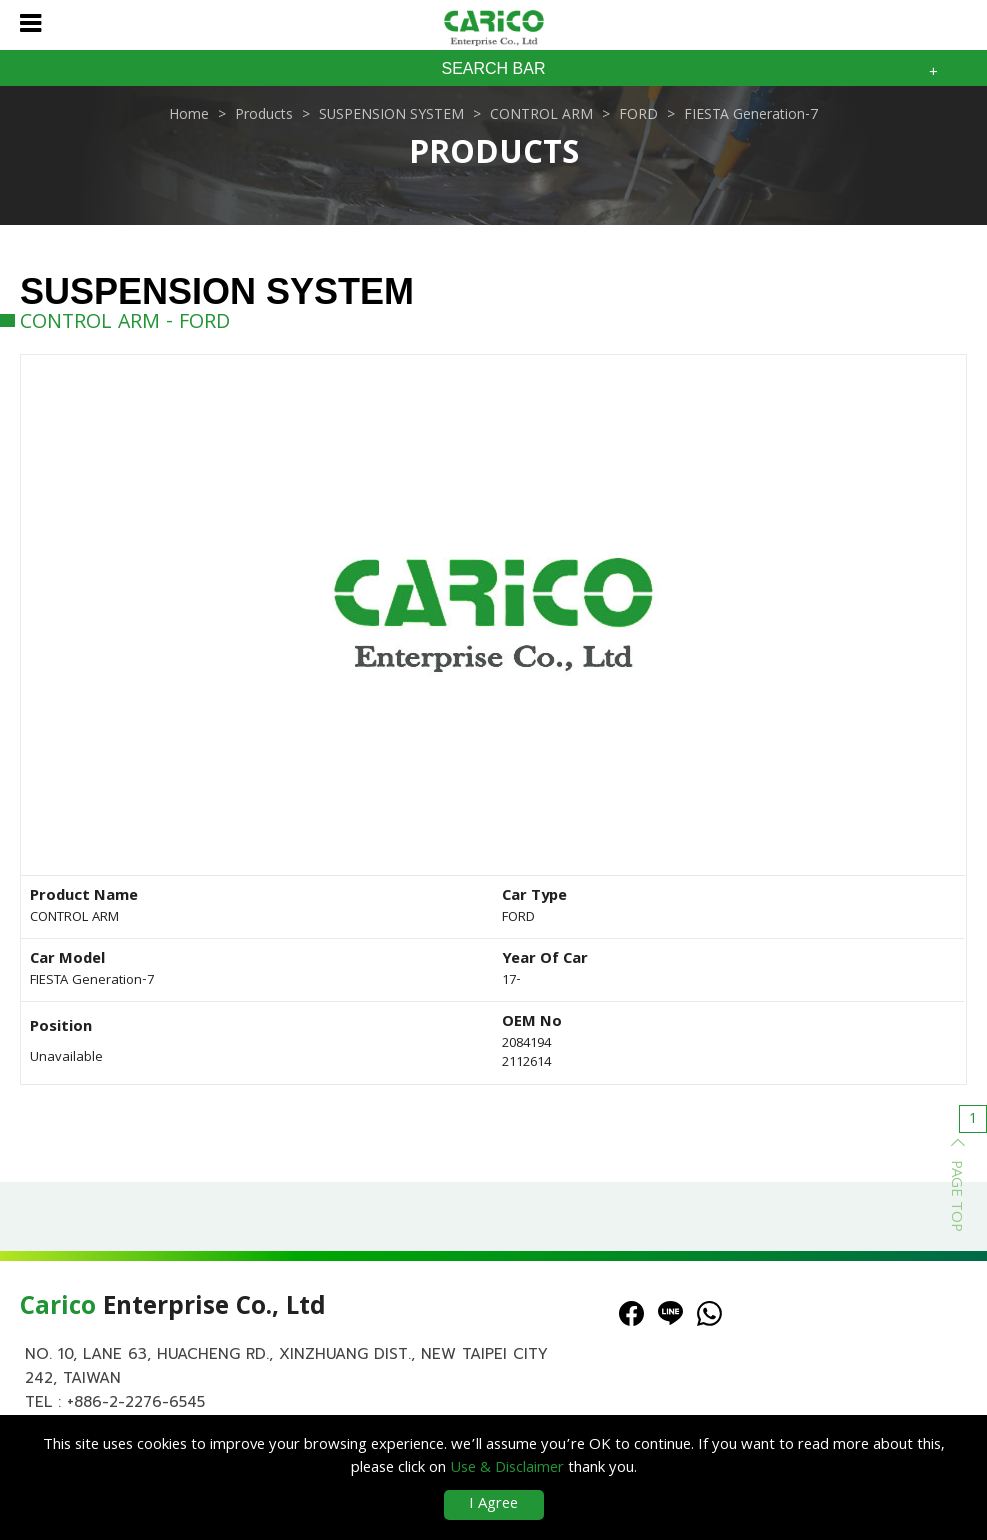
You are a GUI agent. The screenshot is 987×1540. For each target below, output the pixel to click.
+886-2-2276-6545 (136, 1402)
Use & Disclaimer (507, 1469)
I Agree (493, 1505)
